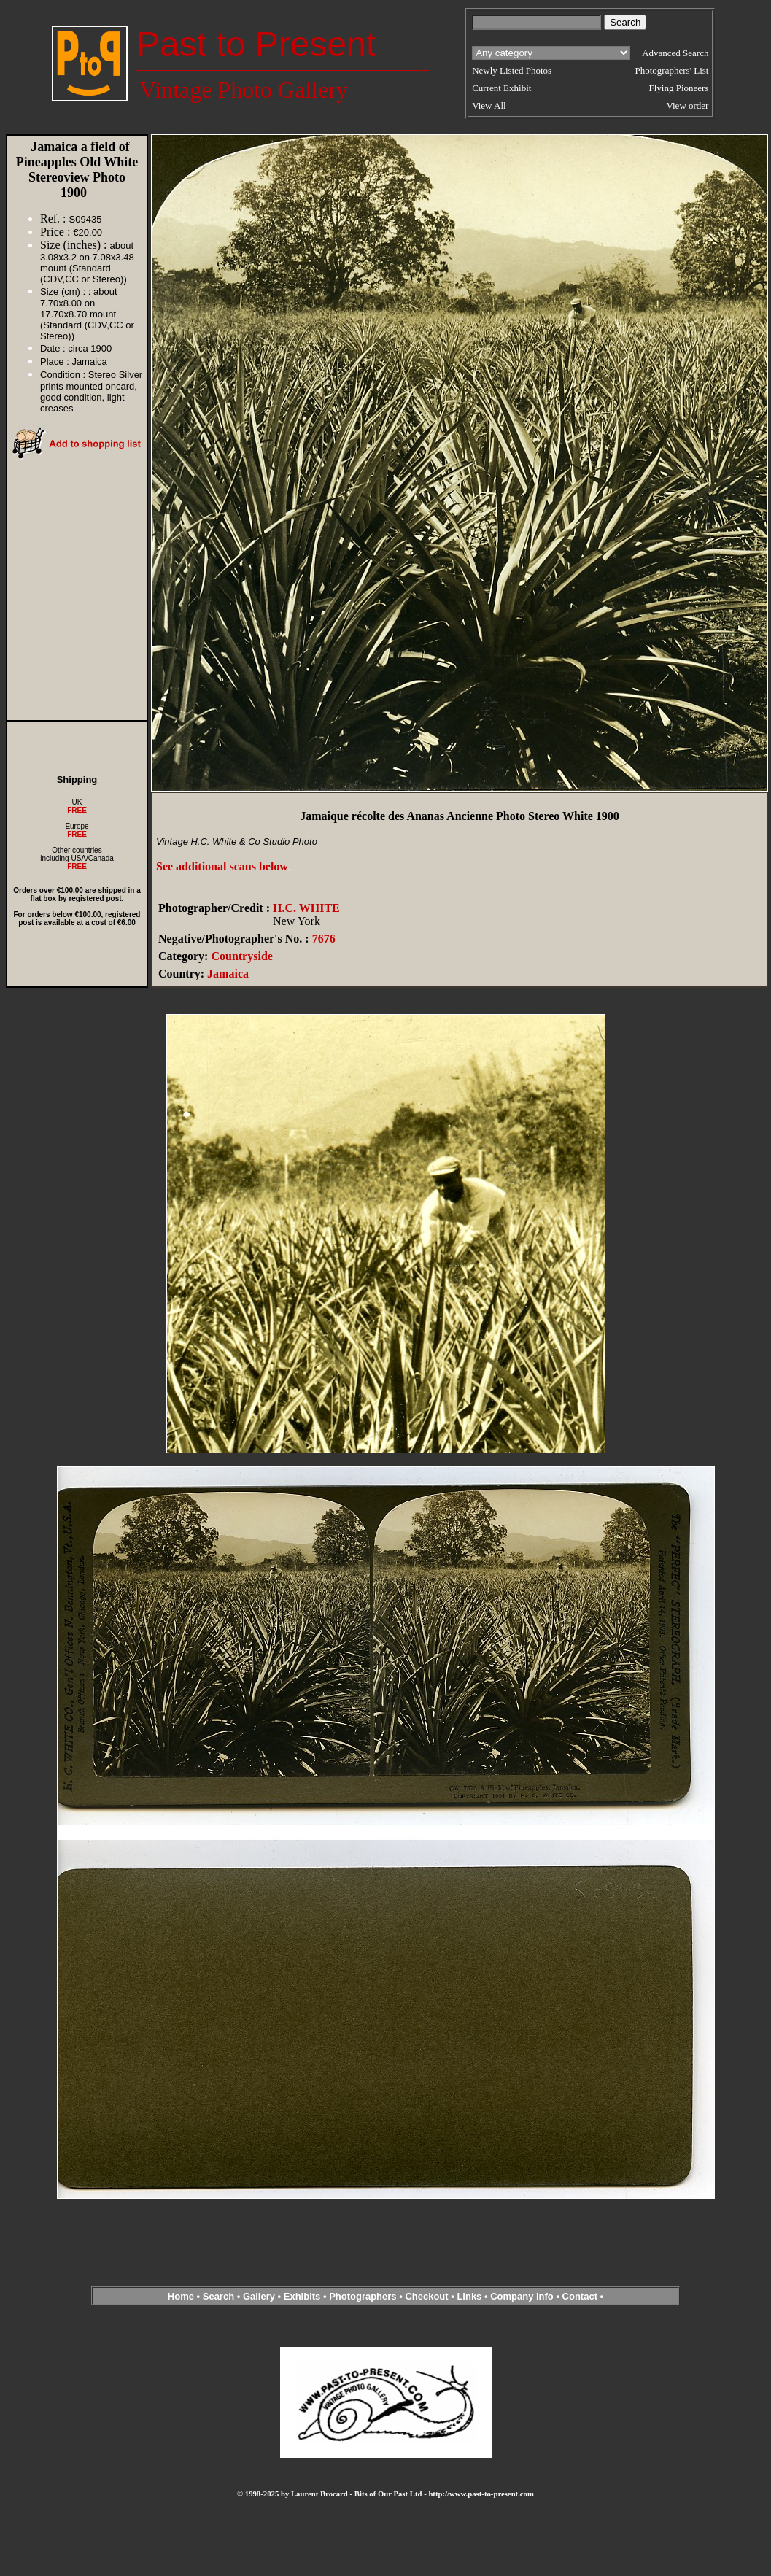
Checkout (426, 2296)
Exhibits (302, 2296)
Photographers (362, 2296)
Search (218, 2296)
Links (469, 2296)
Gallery (259, 2296)
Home (181, 2296)
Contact (579, 2296)
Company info (523, 2296)
